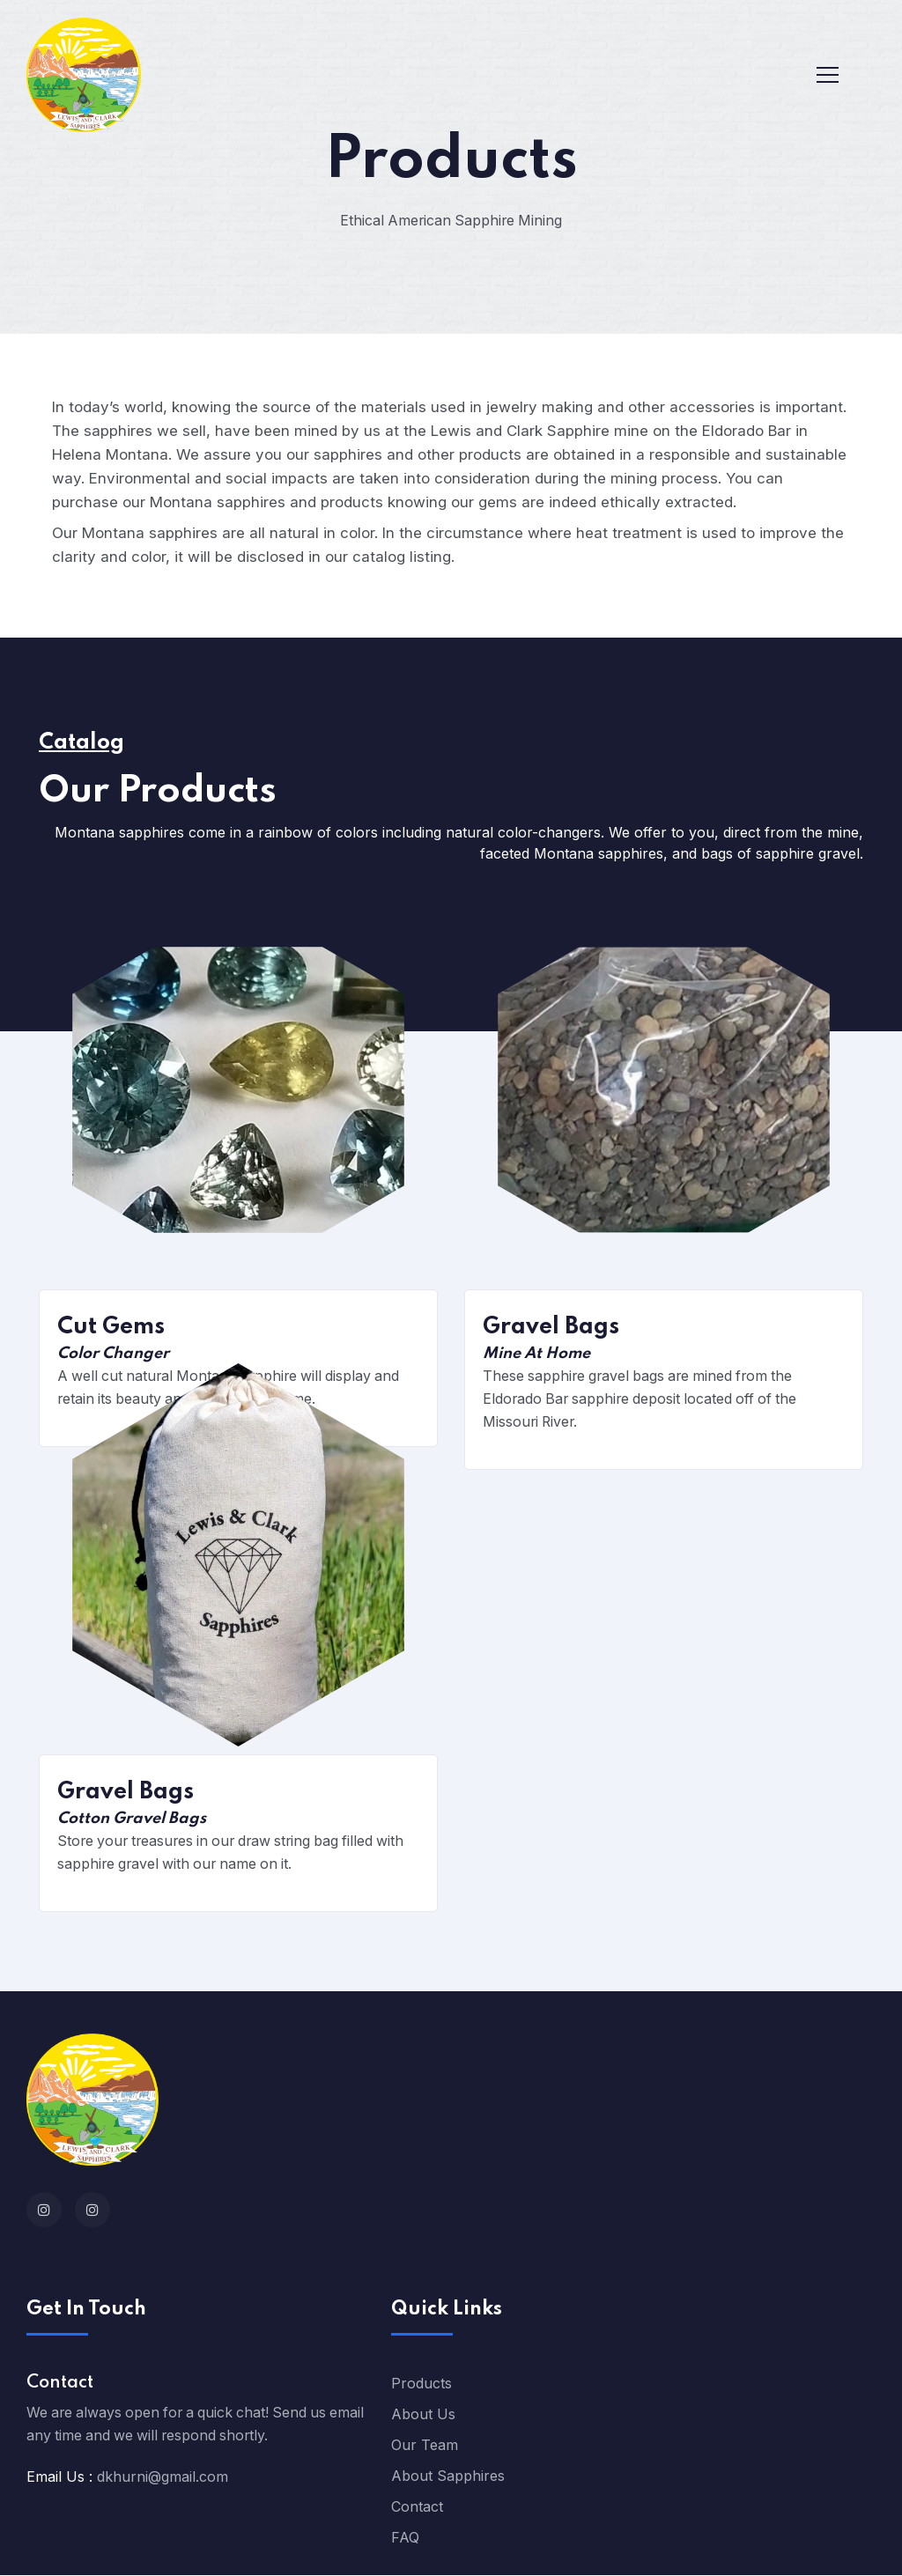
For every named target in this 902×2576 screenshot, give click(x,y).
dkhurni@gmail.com (162, 2477)
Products (421, 2384)
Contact (417, 2507)
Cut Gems (111, 1328)
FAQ (405, 2538)
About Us (423, 2415)
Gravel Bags (551, 1328)
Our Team (424, 2445)
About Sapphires (448, 2476)
